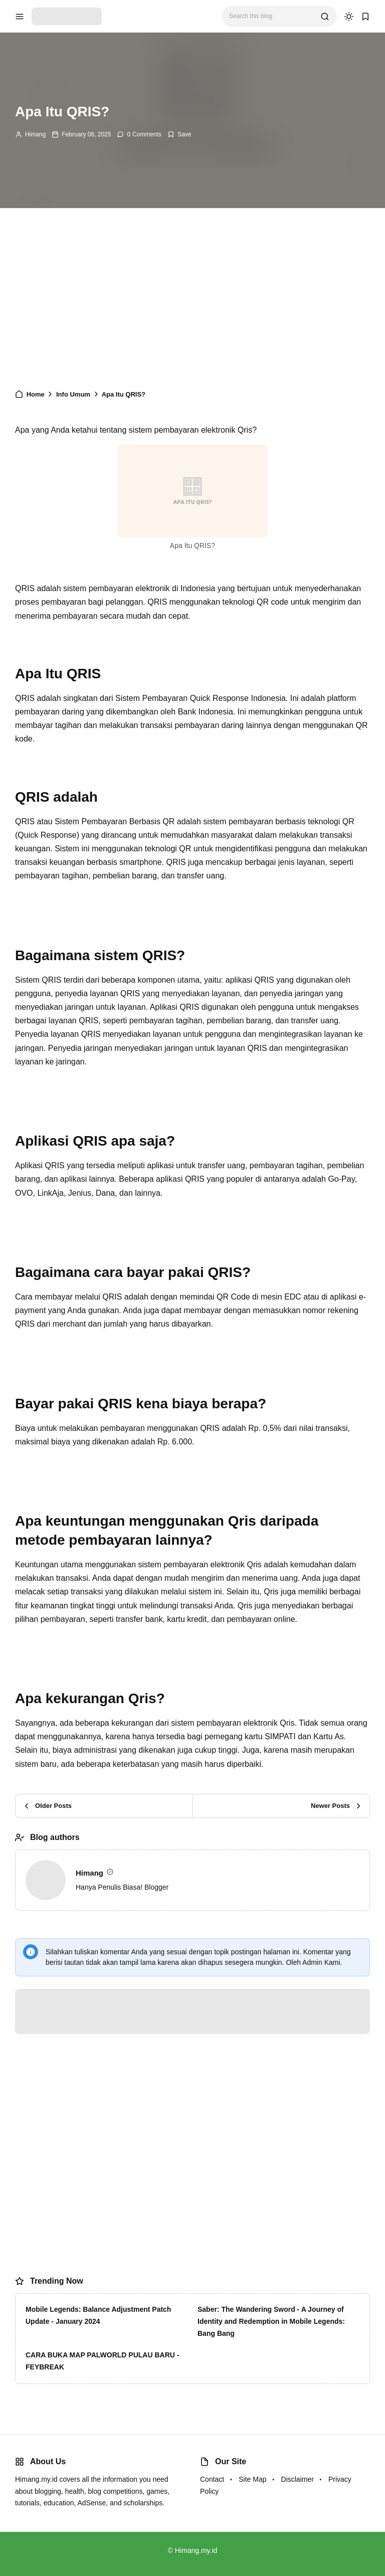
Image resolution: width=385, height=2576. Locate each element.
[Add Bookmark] (179, 134)
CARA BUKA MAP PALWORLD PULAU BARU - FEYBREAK (102, 2361)
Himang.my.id (196, 2550)
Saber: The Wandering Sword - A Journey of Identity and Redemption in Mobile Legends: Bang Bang (271, 2321)
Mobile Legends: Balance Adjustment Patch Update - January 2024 (98, 2315)
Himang (35, 134)
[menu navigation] (19, 16)
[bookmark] (365, 16)
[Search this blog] (271, 16)
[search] (324, 16)
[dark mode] (348, 16)
